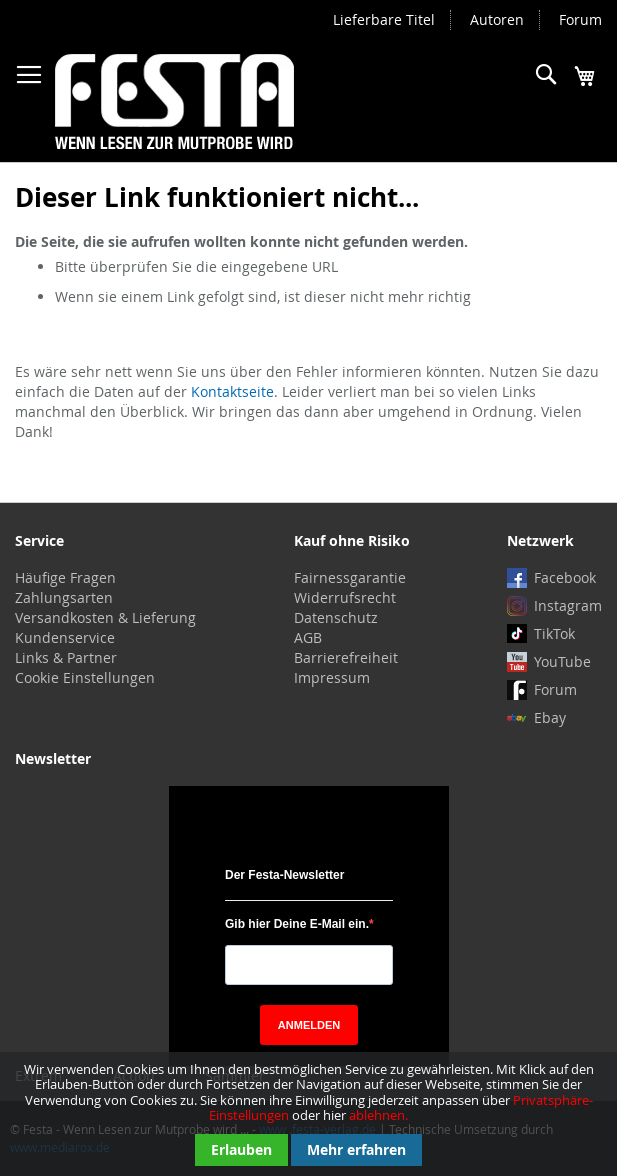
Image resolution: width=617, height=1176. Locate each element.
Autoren (497, 19)
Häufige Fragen (65, 577)
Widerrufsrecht (345, 597)
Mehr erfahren (356, 1149)
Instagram (568, 605)
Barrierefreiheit (346, 657)
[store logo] (174, 101)
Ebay (550, 717)
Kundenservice (65, 637)
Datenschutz (336, 617)
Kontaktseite (232, 391)
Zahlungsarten (64, 597)
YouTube (562, 661)
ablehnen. (378, 1115)
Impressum (332, 677)
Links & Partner (66, 657)
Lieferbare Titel (384, 19)
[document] (308, 1114)
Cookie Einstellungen (85, 677)
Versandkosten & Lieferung (105, 617)
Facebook (565, 577)
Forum (580, 19)
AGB (308, 637)
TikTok (554, 633)
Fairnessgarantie (350, 577)
